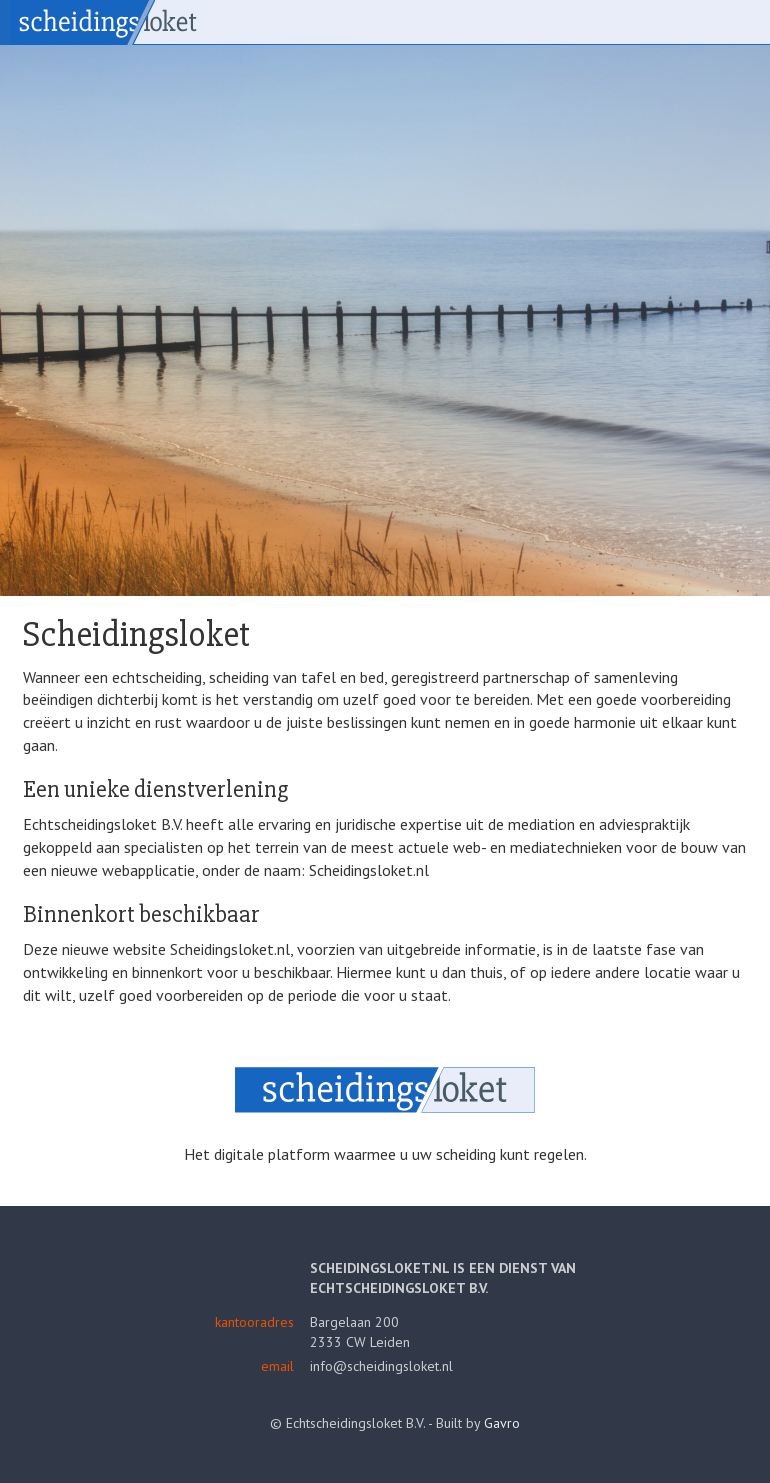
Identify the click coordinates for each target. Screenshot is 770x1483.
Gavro (502, 1423)
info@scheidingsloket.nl (381, 1366)
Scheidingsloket (107, 22)
